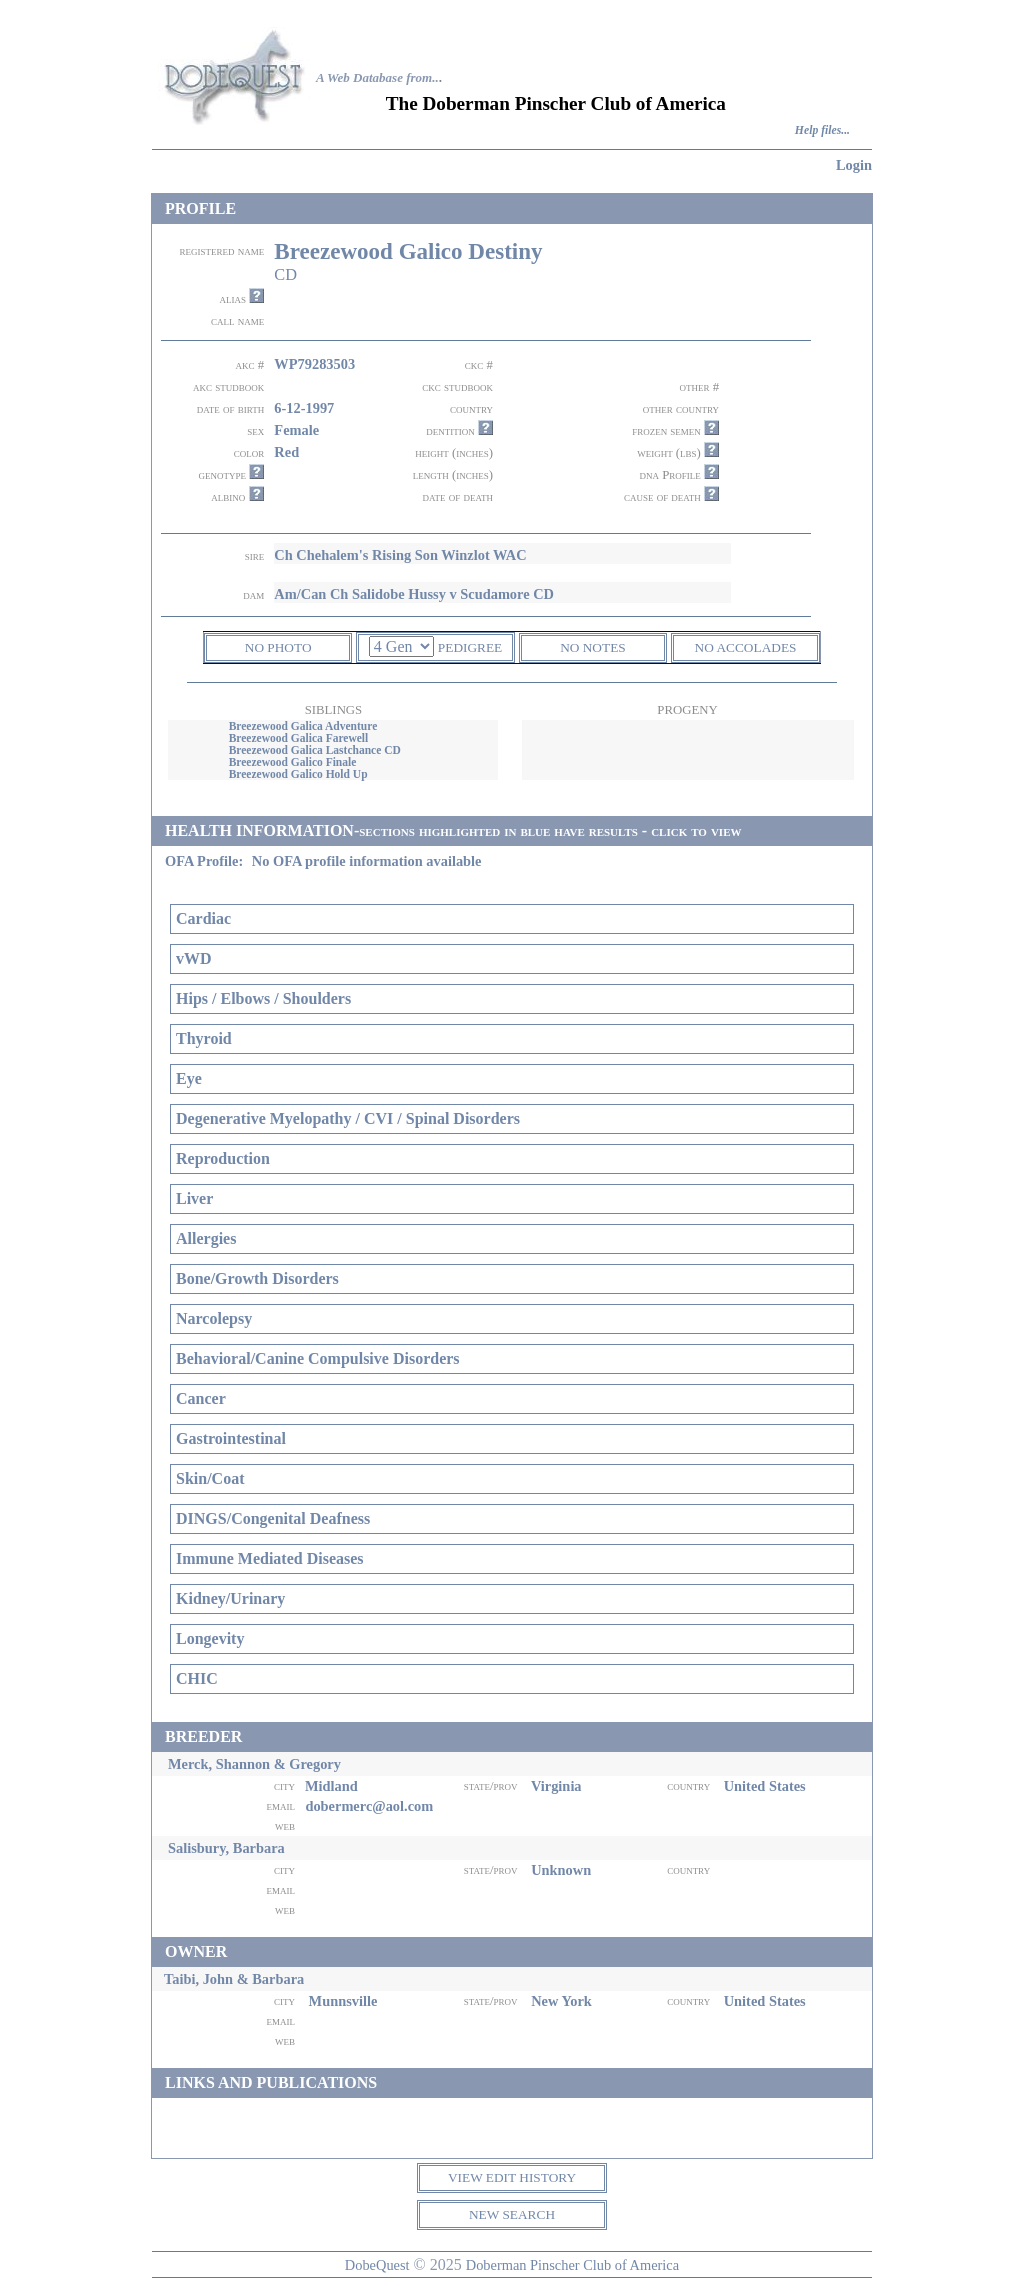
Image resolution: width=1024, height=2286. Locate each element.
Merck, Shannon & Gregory (254, 1764)
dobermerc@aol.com (369, 1806)
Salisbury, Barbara (226, 1848)
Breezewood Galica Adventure (303, 726)
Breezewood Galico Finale (293, 762)
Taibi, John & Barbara (234, 1979)
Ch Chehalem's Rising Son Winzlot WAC (400, 555)
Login (854, 165)
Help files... (822, 130)
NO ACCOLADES (746, 647)
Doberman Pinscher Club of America (572, 2265)
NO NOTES (593, 647)
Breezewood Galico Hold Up (298, 774)
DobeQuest (377, 2265)
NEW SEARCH (512, 2214)
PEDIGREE (470, 647)
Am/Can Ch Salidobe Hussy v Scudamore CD (414, 594)
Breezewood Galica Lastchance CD (315, 750)
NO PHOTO (278, 647)
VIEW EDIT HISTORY (512, 2177)
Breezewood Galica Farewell (299, 738)
